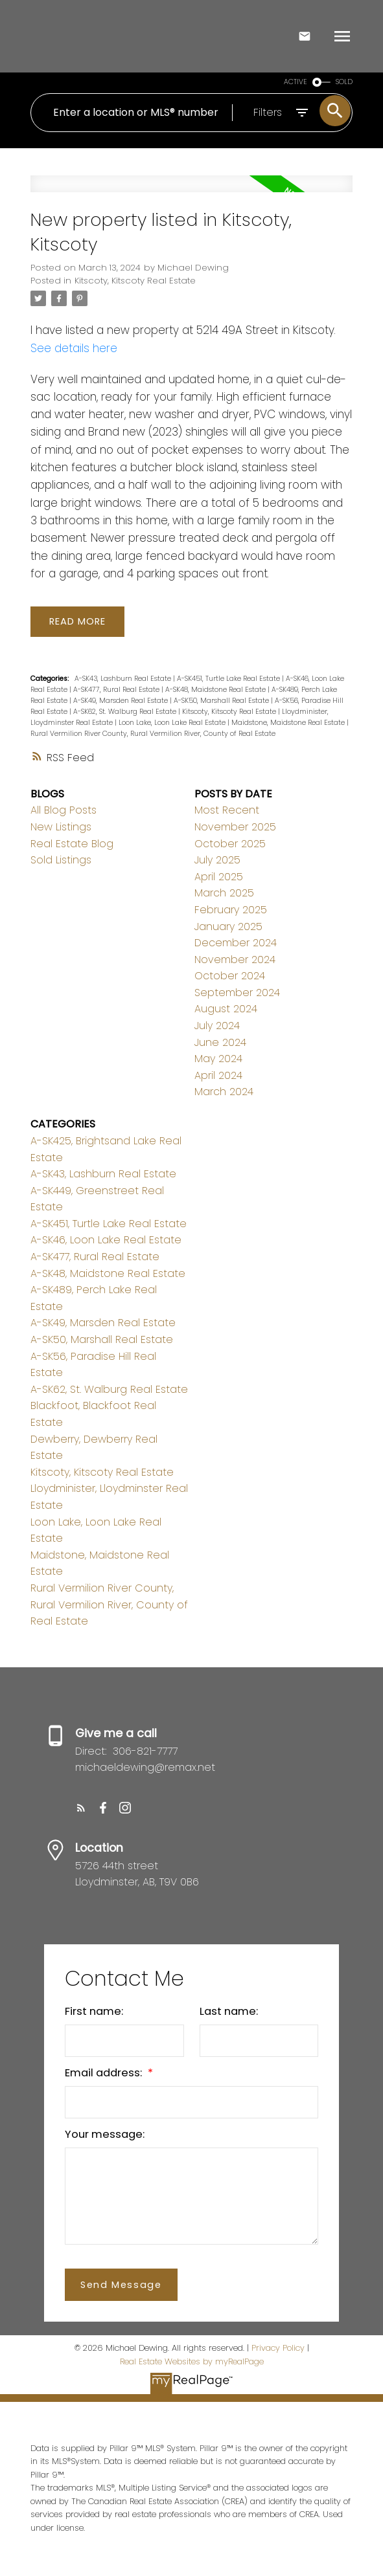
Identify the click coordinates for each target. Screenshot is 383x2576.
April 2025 (218, 876)
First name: (94, 2011)
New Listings (60, 826)
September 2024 (237, 992)
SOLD (344, 82)
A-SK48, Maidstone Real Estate (216, 689)
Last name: (229, 2011)
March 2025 (224, 892)
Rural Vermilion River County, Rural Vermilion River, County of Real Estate (152, 733)
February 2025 (230, 909)
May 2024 (218, 1058)
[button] (81, 1808)
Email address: (105, 2073)
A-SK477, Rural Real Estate (117, 689)
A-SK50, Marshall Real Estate (222, 700)
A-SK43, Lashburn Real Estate (124, 678)
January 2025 (228, 926)
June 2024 (220, 1042)
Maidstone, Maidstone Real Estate (289, 722)
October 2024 (229, 975)
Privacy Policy (278, 2347)
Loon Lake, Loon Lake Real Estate (173, 722)
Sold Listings (60, 859)
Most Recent (226, 810)
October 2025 (230, 843)
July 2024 (217, 1025)
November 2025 (235, 826)
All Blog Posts (63, 810)
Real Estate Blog (71, 843)
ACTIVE (295, 82)
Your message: (105, 2134)
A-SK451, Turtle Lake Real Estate (229, 678)
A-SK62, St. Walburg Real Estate (125, 711)
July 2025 (217, 859)
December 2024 (235, 942)
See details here (73, 348)
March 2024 (223, 1092)
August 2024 (225, 1009)
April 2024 (218, 1075)
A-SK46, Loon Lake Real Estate (105, 1240)
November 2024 (234, 959)
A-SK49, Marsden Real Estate (121, 700)
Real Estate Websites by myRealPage (192, 2361)
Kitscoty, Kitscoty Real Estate (135, 280)
